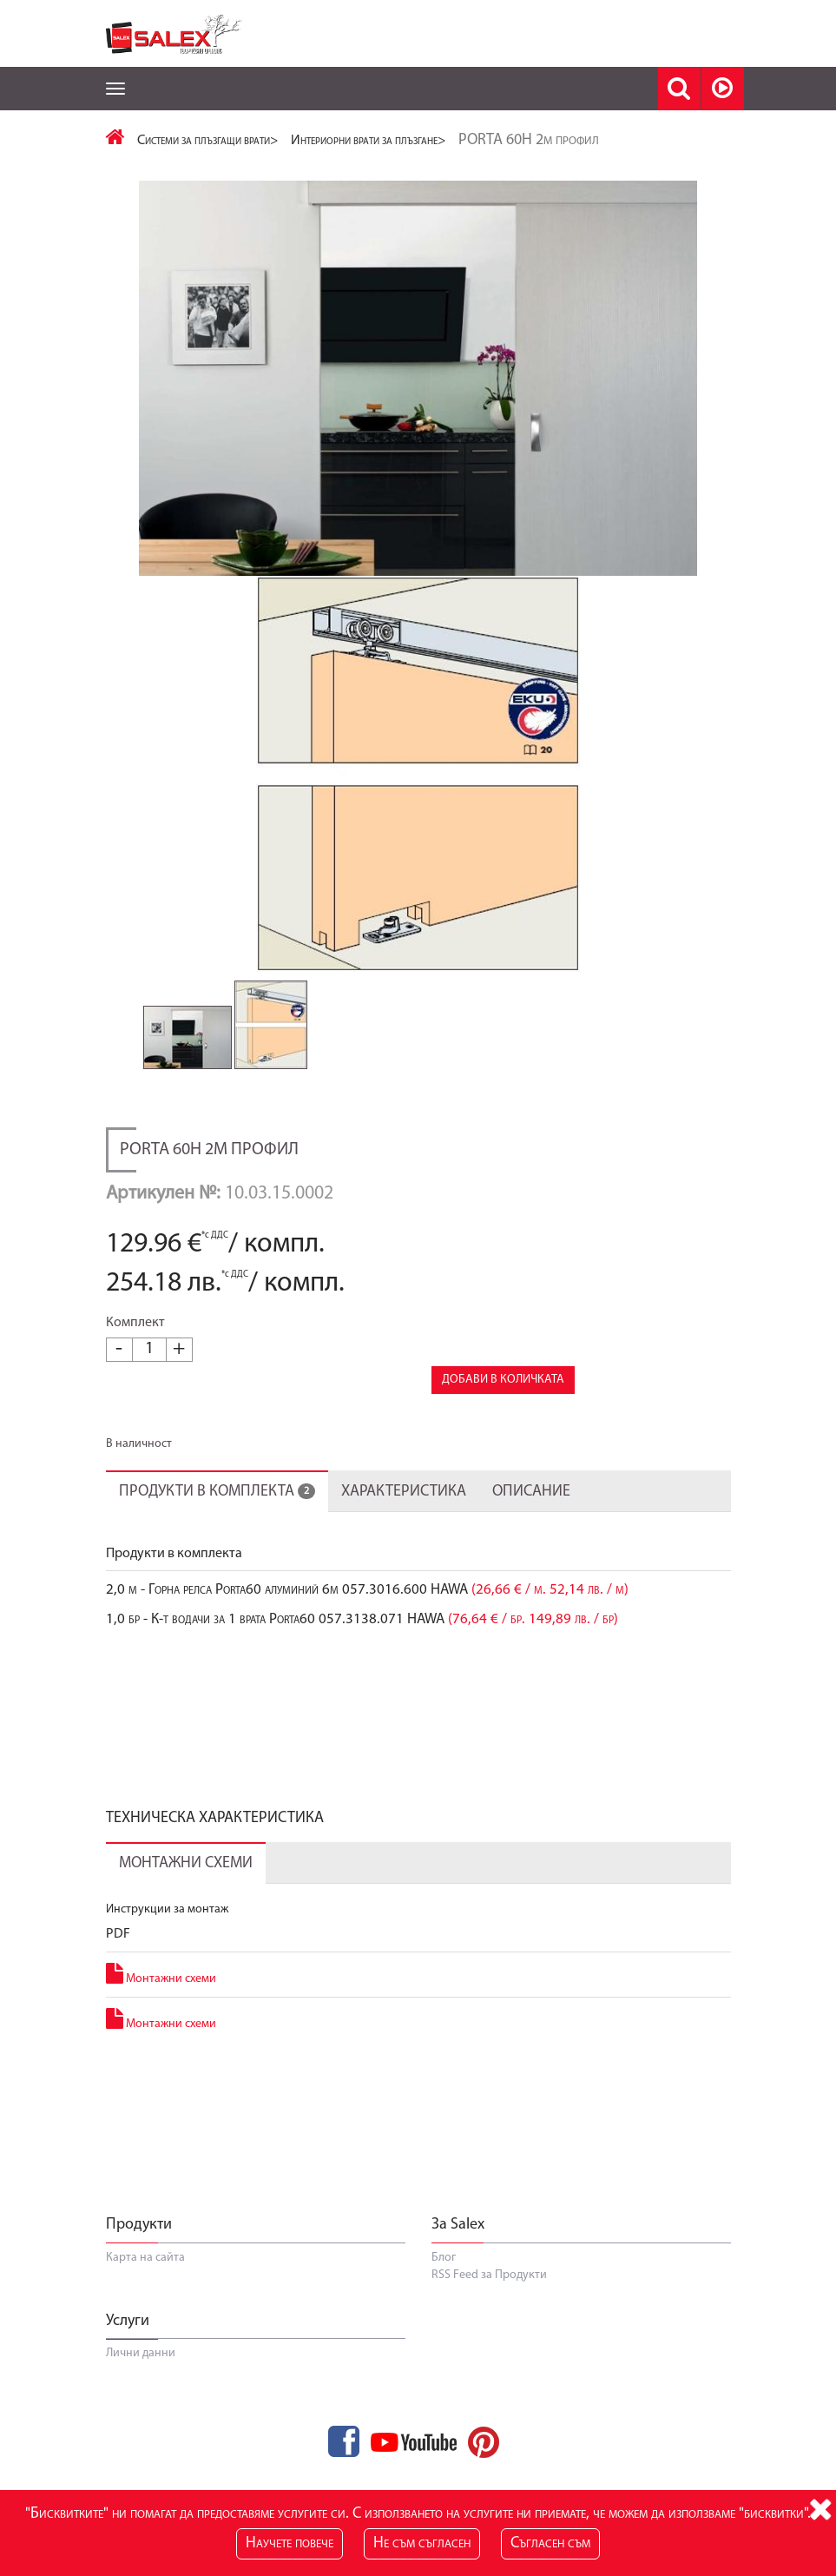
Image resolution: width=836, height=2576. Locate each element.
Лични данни (140, 2389)
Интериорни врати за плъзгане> (368, 141)
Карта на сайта (145, 2293)
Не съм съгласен (422, 2543)
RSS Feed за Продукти (489, 2310)
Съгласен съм (550, 2543)
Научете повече (289, 2543)
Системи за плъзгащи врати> (208, 141)
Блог (443, 2293)
